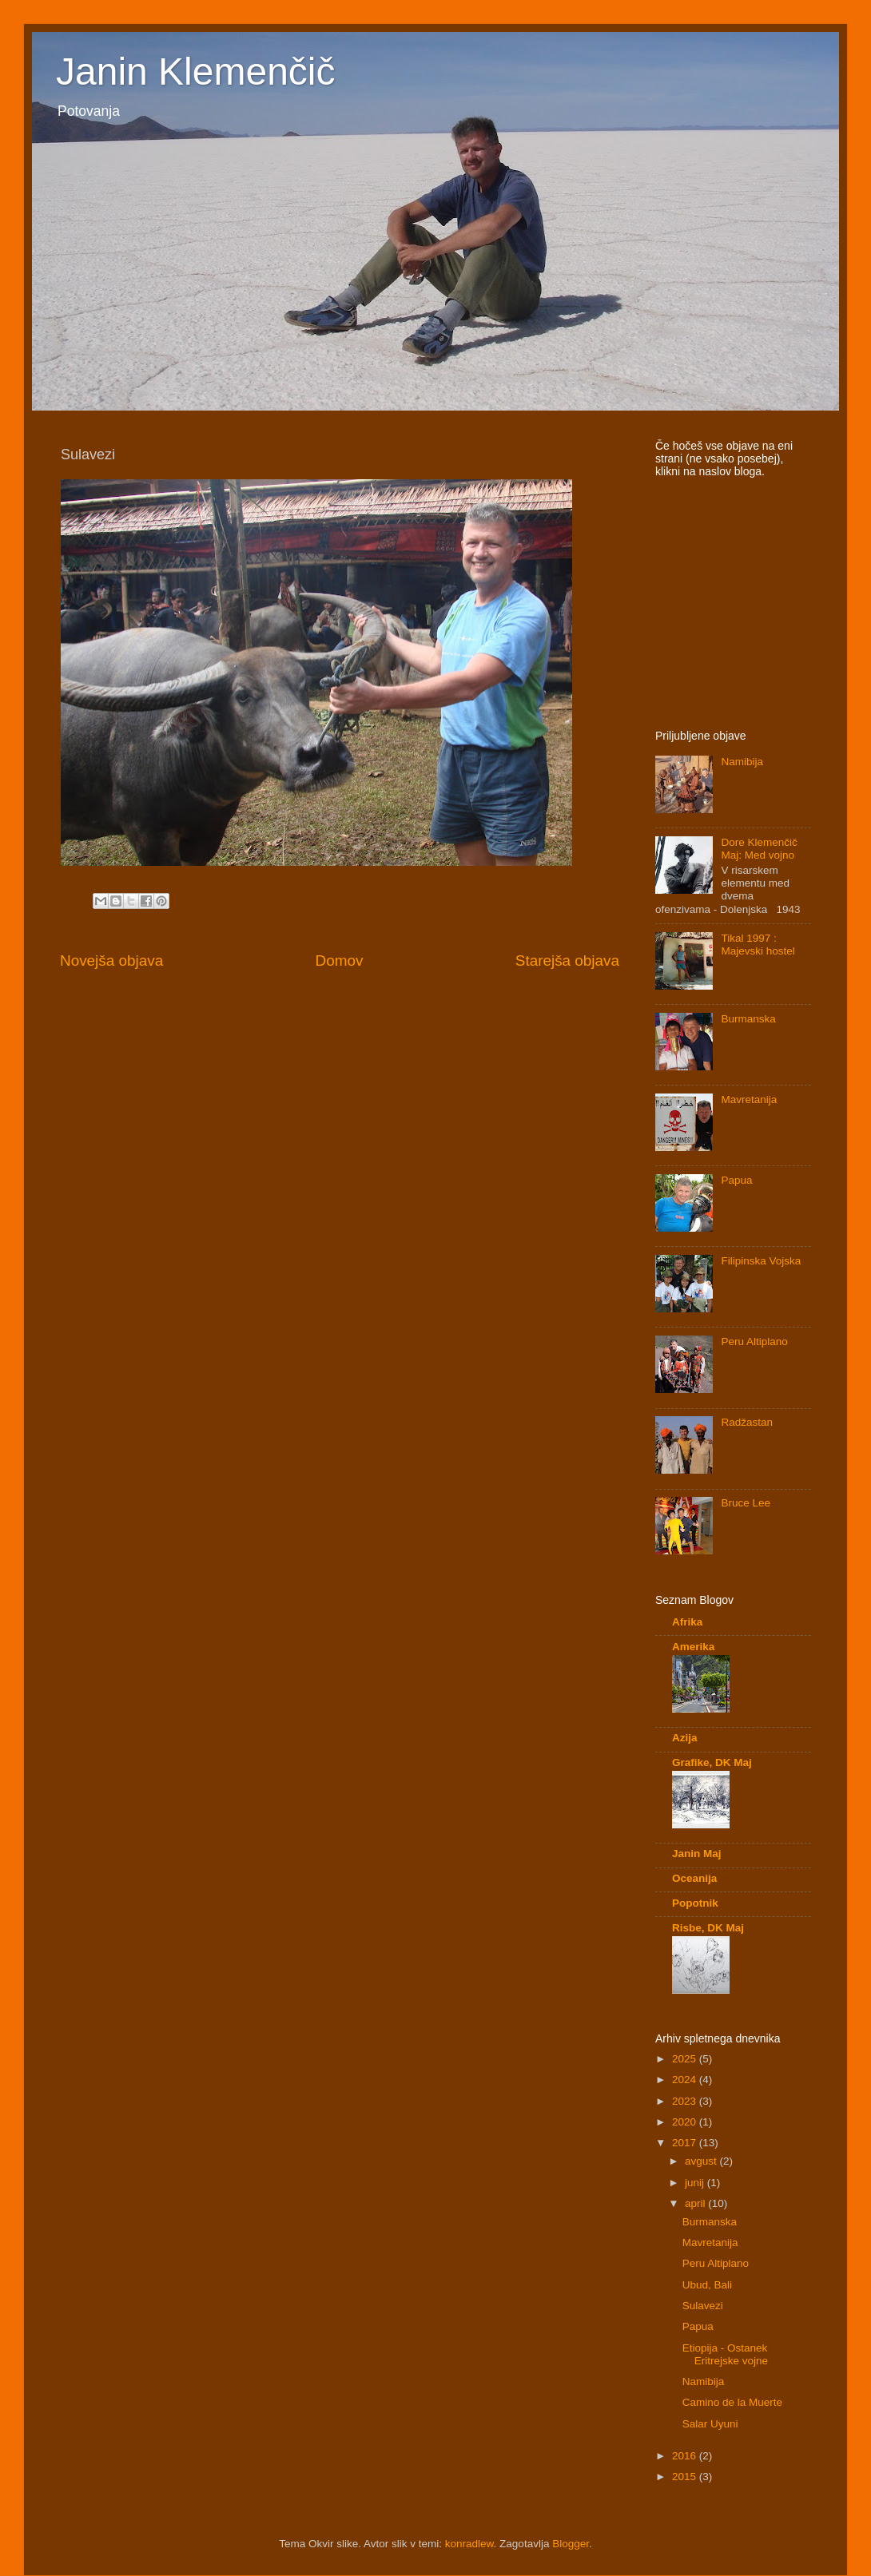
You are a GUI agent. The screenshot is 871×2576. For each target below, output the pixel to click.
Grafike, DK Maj (712, 1762)
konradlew (469, 2544)
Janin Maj (697, 1854)
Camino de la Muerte (732, 2402)
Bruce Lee (745, 1503)
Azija (685, 1738)
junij (696, 2183)
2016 (685, 2456)
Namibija (742, 762)
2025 (685, 2059)
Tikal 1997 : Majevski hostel (757, 944)
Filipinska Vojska (761, 1261)
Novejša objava (111, 960)
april (696, 2203)
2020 (685, 2122)
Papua (736, 1180)
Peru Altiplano (754, 1342)
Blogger (570, 2544)
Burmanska (748, 1019)
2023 (685, 2101)
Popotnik (695, 1903)
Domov (340, 960)
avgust (702, 2161)
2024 (685, 2080)
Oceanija (694, 1878)
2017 (685, 2143)
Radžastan (747, 1422)
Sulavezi (702, 2306)
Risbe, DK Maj (708, 1928)
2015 (685, 2477)
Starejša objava (567, 960)
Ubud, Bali (707, 2285)
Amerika (693, 1647)
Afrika (687, 1622)
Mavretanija (749, 1099)
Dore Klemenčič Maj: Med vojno (759, 848)
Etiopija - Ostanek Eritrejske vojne (725, 2354)
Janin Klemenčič (196, 71)
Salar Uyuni (710, 2424)
